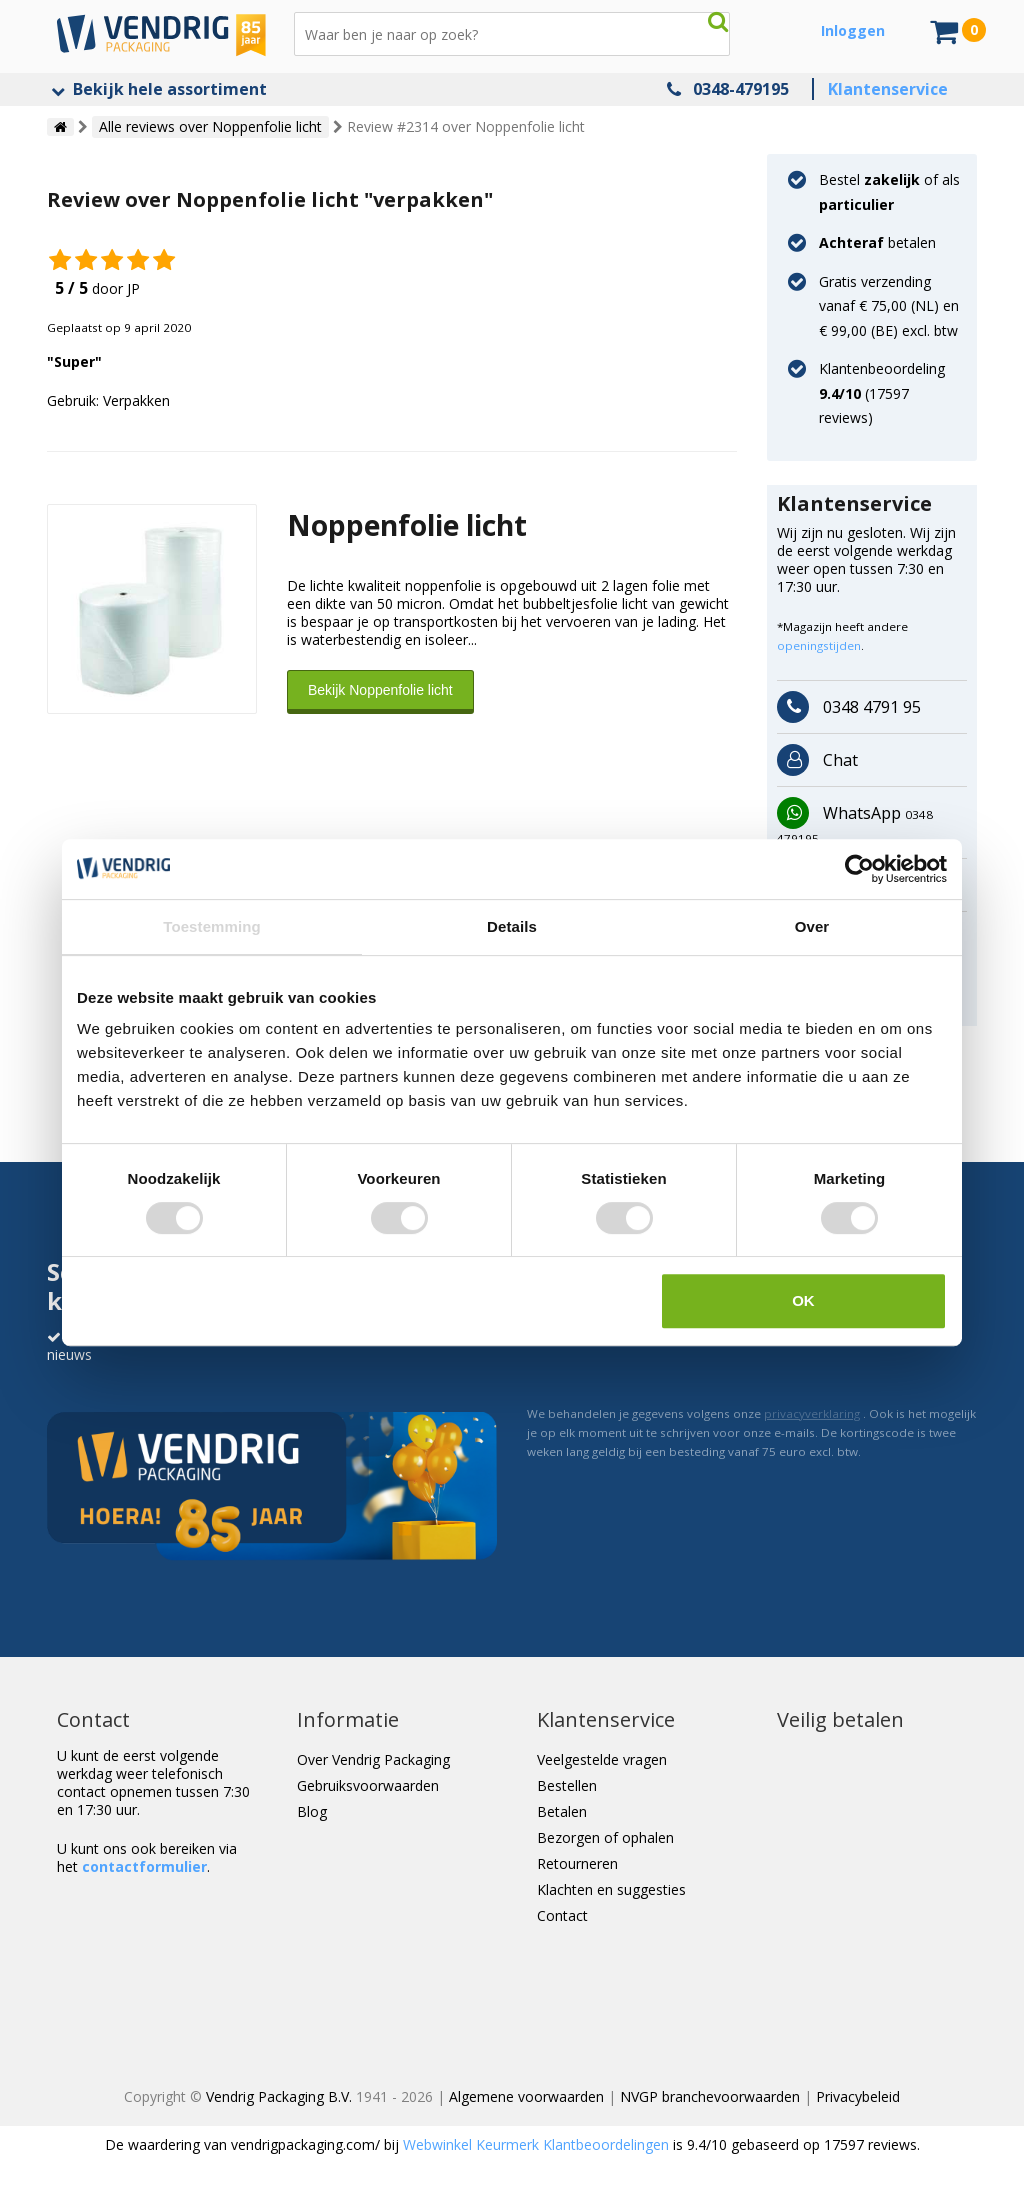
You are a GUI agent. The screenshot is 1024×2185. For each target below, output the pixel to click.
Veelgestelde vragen (602, 1759)
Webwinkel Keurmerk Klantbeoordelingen (536, 2144)
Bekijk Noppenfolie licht (380, 690)
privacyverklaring (812, 1413)
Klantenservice (888, 89)
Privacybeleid (858, 2096)
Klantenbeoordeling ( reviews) (882, 393)
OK (803, 1300)
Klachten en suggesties (611, 1889)
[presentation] (679, 1349)
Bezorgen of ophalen (605, 1837)
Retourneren (577, 1863)
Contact (562, 1915)
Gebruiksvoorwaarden (368, 1785)
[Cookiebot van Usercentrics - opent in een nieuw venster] (859, 869)
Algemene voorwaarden (526, 2096)
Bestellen (567, 1785)
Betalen (562, 1811)
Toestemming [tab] (212, 926)
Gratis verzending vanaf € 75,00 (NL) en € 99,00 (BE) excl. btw (889, 306)
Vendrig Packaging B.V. (279, 2096)
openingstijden (819, 645)
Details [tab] (512, 926)
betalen (877, 242)
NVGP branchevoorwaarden (710, 2096)
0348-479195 (741, 89)
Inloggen (853, 30)
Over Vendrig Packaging (373, 1759)
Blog (312, 1811)
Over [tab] (812, 926)
